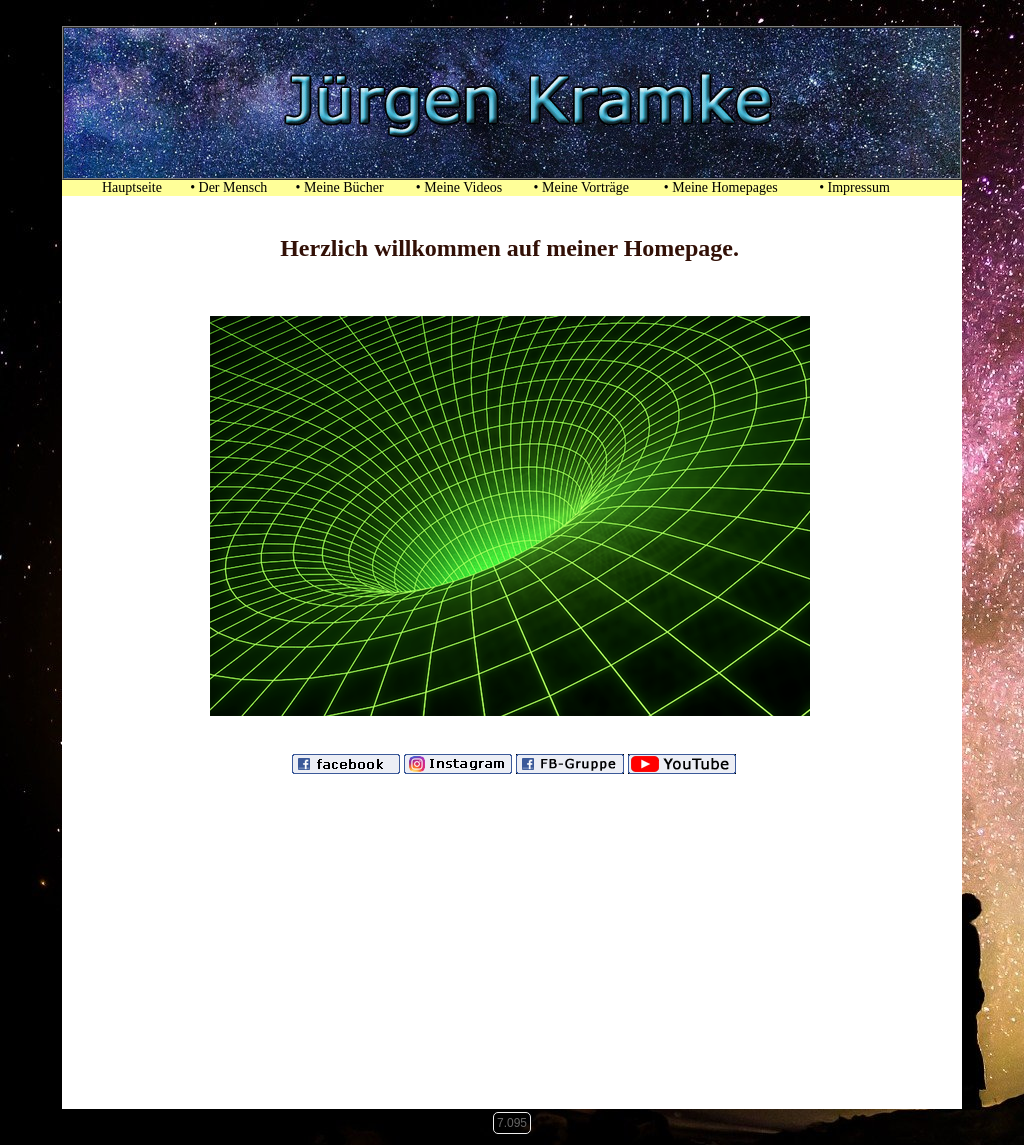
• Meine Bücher (340, 187)
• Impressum (863, 187)
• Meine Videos (459, 187)
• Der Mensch (228, 187)
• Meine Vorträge (581, 187)
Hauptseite (123, 187)
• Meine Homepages (721, 187)
